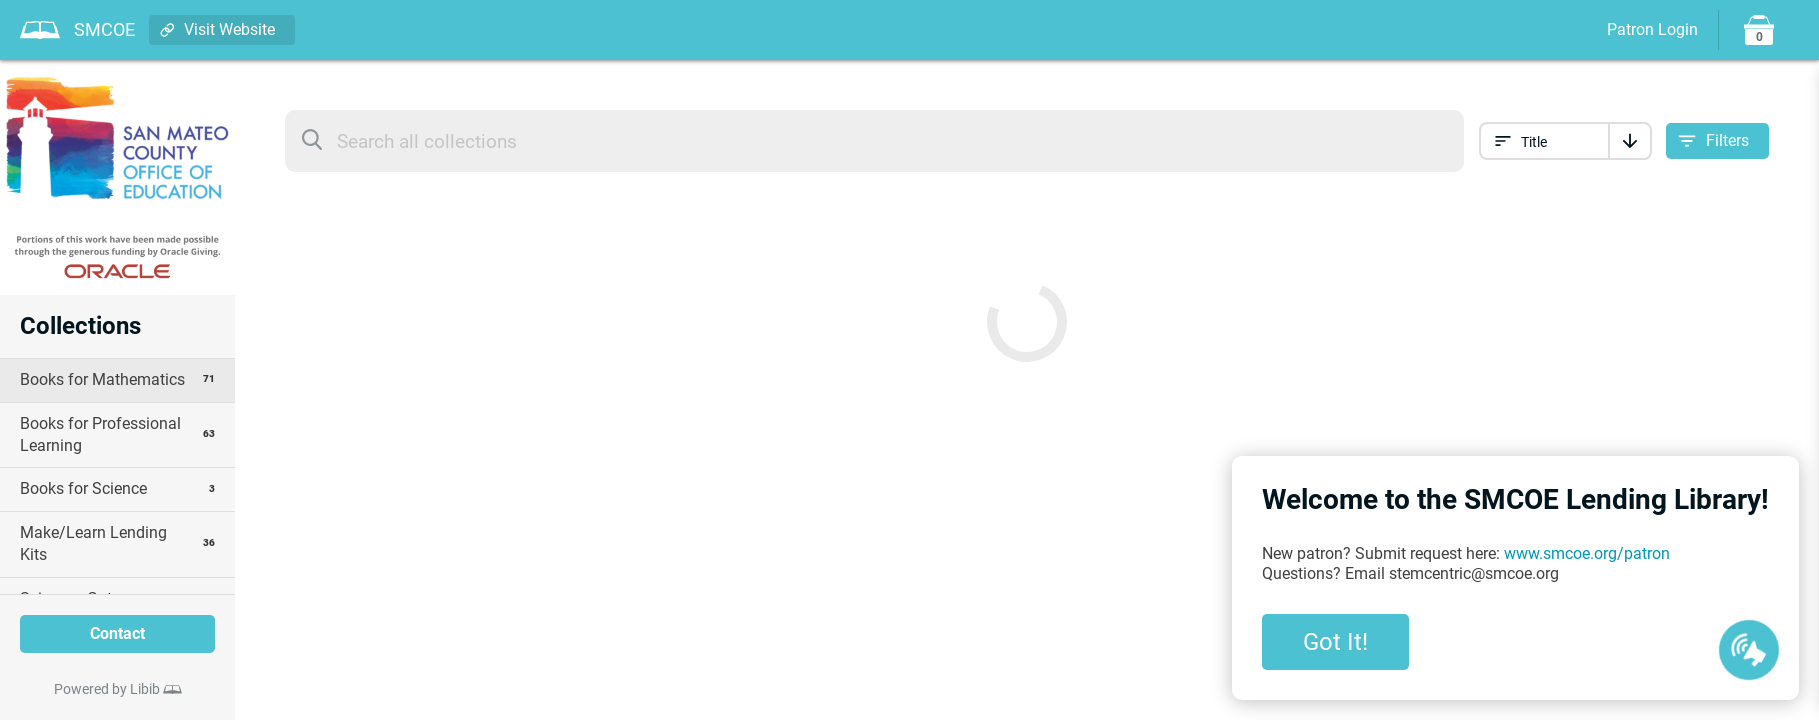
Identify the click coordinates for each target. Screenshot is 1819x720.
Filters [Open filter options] (1727, 140)
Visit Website (229, 29)
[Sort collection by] (1544, 141)
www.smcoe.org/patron (1587, 553)
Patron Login (1652, 29)
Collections (80, 326)
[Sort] (1630, 141)
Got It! (1335, 642)
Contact (117, 633)
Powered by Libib (107, 689)
